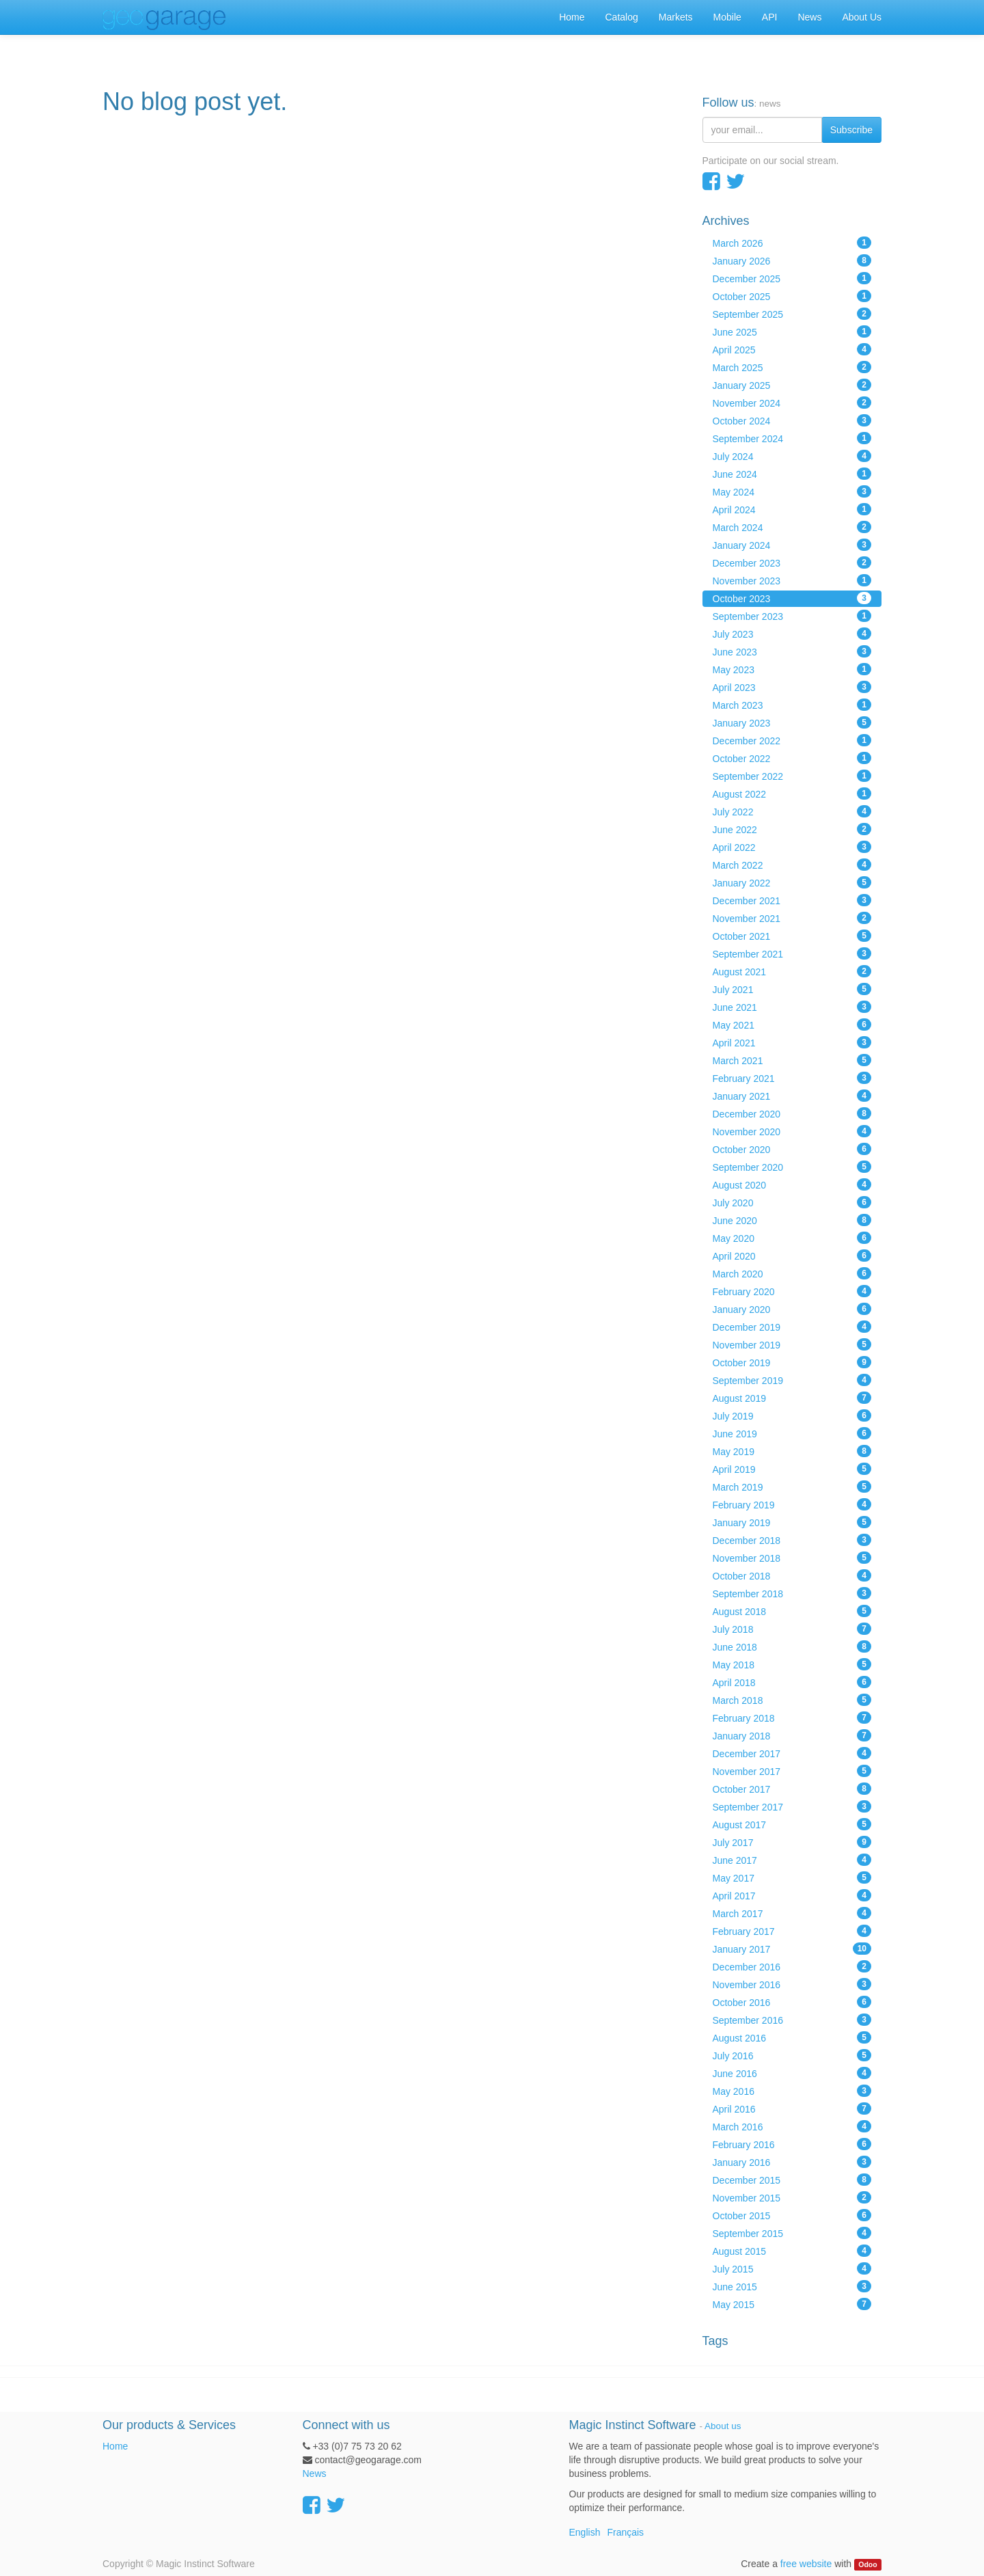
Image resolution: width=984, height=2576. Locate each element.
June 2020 (792, 1220)
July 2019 (792, 1415)
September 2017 (792, 1806)
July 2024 (792, 456)
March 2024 (792, 527)
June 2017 (792, 1860)
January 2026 (792, 260)
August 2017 (792, 1824)
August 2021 (792, 971)
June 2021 (792, 1007)
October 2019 (792, 1362)
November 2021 (792, 918)
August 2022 (792, 793)
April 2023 (792, 687)
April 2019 (792, 1469)
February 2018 (792, 1717)
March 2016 (792, 2126)
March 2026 (792, 242)
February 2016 (792, 2144)
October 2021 (792, 936)
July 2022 (792, 811)
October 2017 (792, 1788)
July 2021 (792, 989)
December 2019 (792, 1326)
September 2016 (792, 2020)
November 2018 (792, 1557)
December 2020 (792, 1113)
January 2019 (792, 1522)
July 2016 (792, 2055)
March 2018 (792, 1700)
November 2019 (792, 1344)
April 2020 (792, 1255)
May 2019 (792, 1451)
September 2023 (792, 616)
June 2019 (792, 1433)
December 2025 (792, 278)
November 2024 (792, 402)
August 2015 (792, 2251)
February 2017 (792, 1931)
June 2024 (792, 473)
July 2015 (792, 2268)
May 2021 (792, 1024)
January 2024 (792, 545)
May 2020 (792, 1238)
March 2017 (792, 1913)
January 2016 (792, 2162)
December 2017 (792, 1753)
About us (723, 2426)
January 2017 (792, 1948)
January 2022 (792, 882)
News (315, 2473)
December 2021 (792, 900)
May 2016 (792, 2091)
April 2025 (792, 349)
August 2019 (792, 1398)
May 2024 (792, 491)
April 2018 (792, 1682)
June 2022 (792, 829)
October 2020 (792, 1149)
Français (625, 2532)
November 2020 (792, 1131)
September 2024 (792, 438)
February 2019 (792, 1504)
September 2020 (792, 1167)
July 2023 (792, 633)
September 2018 (792, 1593)
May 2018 (792, 1664)
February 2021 (792, 1078)
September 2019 (792, 1380)
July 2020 (792, 1202)
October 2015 (792, 2215)
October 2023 (792, 598)
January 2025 (792, 385)
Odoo (867, 2564)
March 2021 (792, 1060)
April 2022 (792, 847)
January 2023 (792, 722)
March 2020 (792, 1273)
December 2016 (792, 1966)
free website (806, 2563)
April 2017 (792, 1895)
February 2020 (792, 1291)
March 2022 (792, 864)
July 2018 (792, 1629)
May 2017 (792, 1877)
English (585, 2532)
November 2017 (792, 1771)
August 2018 (792, 1611)
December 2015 (792, 2179)
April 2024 (792, 509)
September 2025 (792, 314)
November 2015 (792, 2197)
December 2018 (792, 1540)
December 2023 (792, 562)
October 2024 (792, 420)
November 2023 (792, 580)
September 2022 (792, 776)
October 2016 (792, 2002)
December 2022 (792, 740)
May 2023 (792, 669)
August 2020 (792, 1184)
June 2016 (792, 2073)
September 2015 (792, 2233)
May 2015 (792, 2304)
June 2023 (792, 651)
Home (115, 2446)
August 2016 (792, 2037)
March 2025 (792, 367)
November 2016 (792, 1984)
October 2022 (792, 758)
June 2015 (792, 2286)
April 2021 (792, 1042)
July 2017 (792, 1842)
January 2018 (792, 1735)
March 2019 (792, 1486)
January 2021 (792, 1095)
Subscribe (851, 129)
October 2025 (792, 296)
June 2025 (792, 331)
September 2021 (792, 953)
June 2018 (792, 1646)
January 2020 (792, 1309)
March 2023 (792, 705)
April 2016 (792, 2108)
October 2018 (792, 1575)
